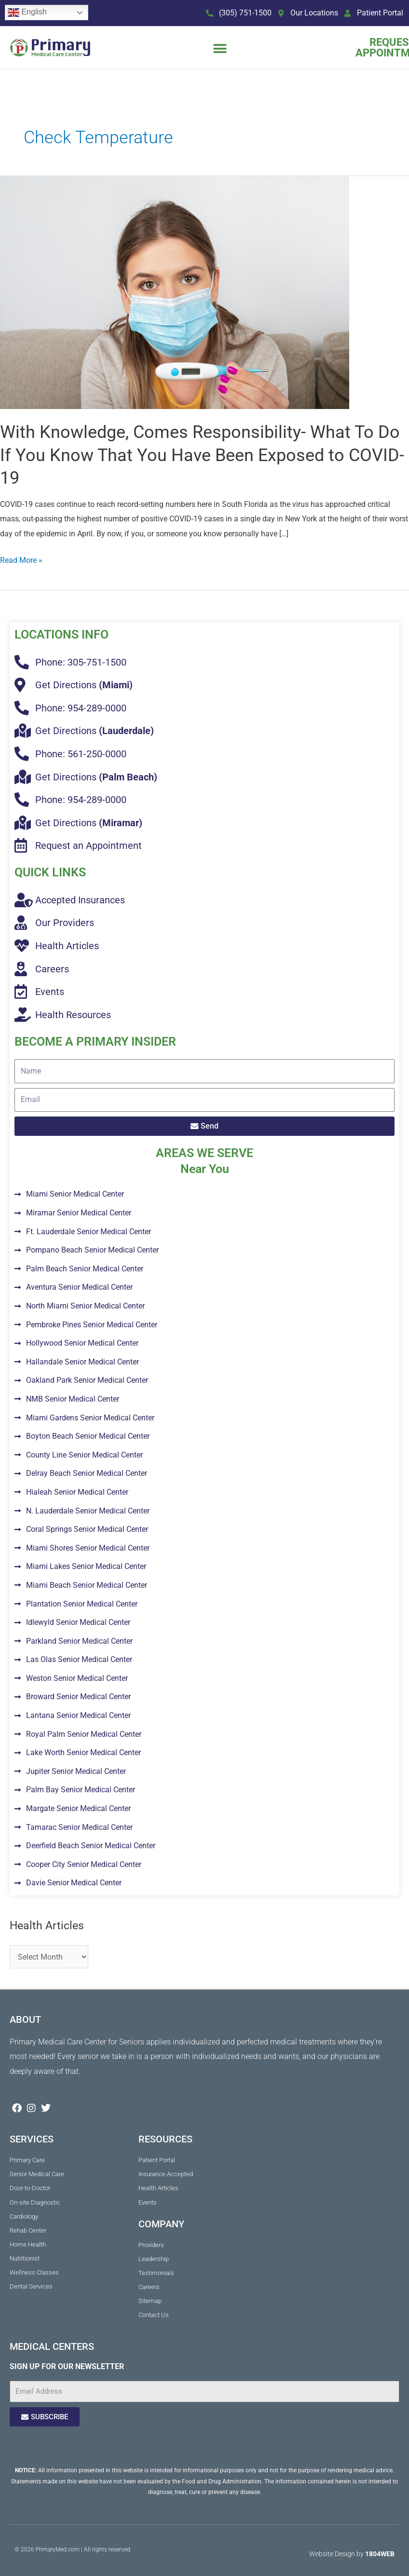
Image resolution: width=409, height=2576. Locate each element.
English (27, 12)
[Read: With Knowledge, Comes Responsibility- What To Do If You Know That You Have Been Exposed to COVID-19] (174, 292)
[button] (220, 48)
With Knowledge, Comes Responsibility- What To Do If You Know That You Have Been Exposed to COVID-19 (202, 455)
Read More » (21, 559)
